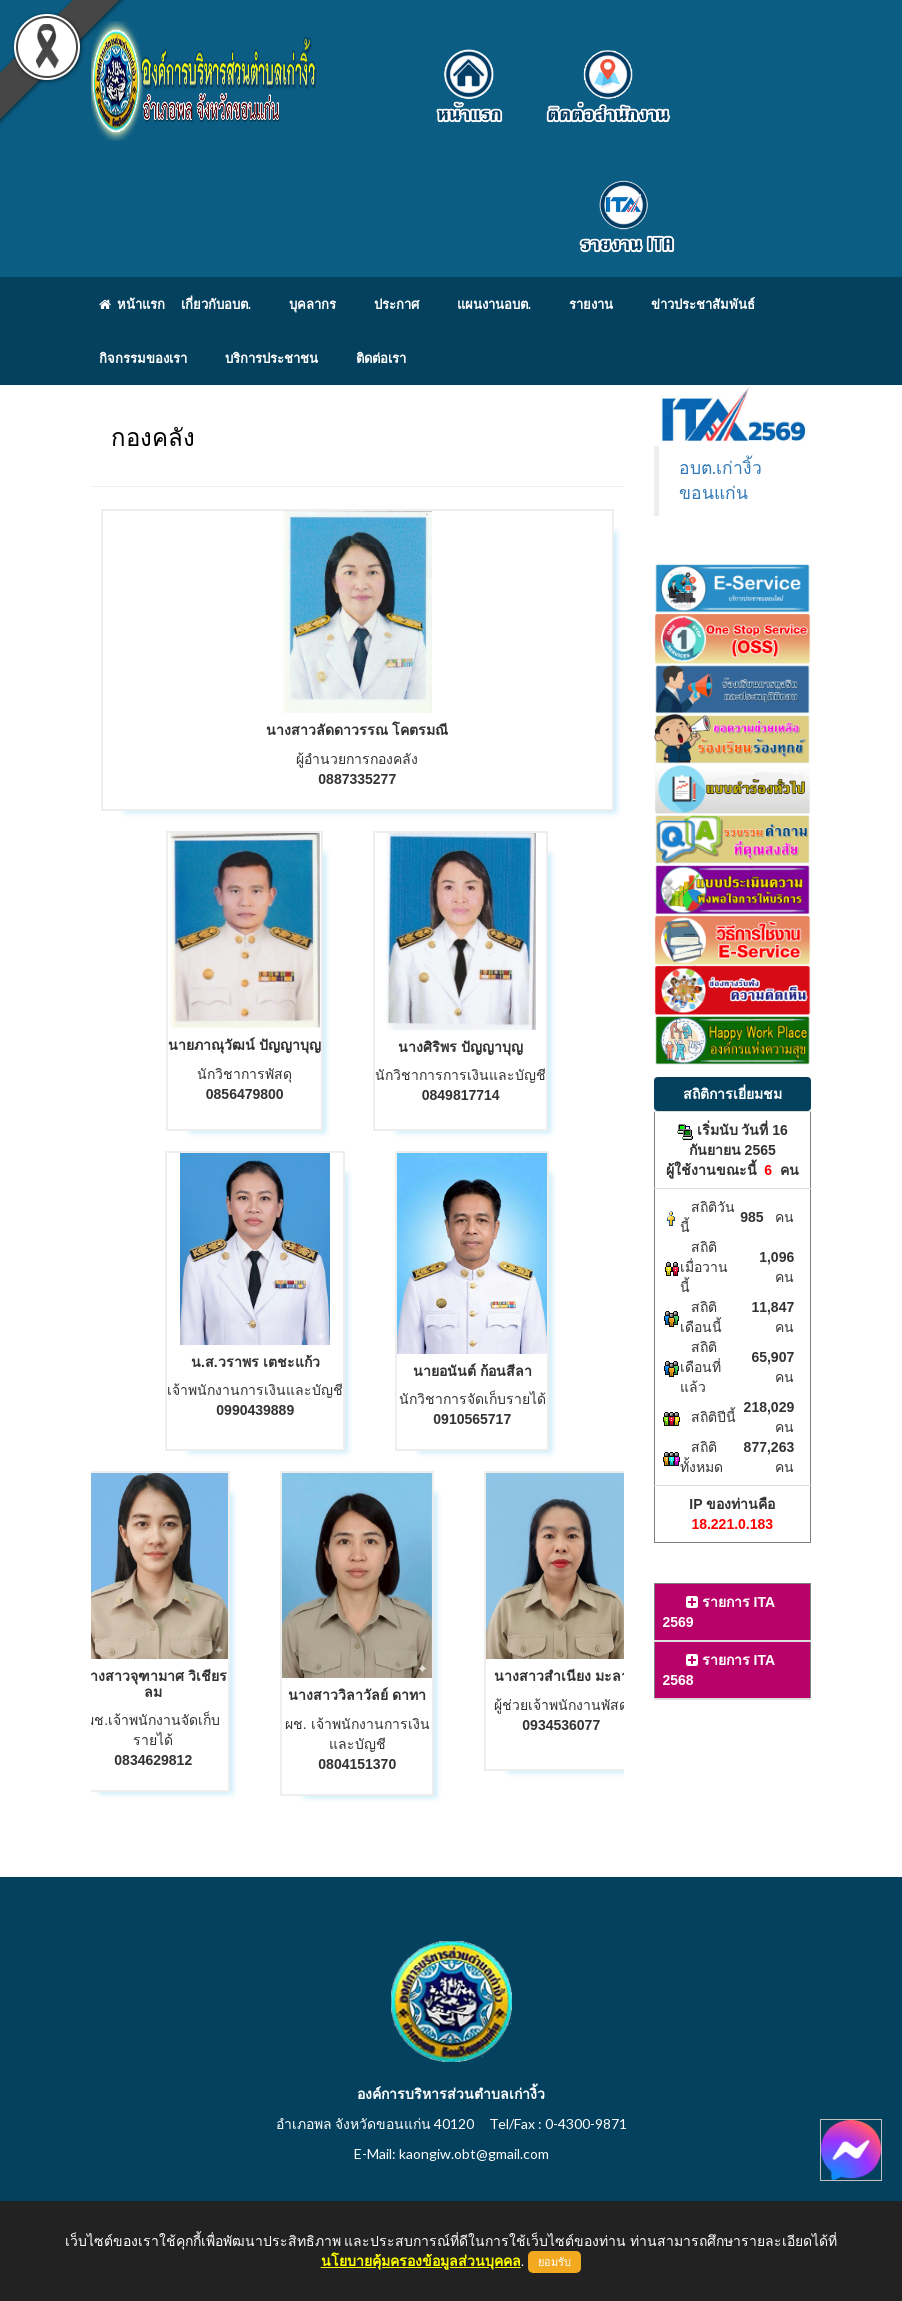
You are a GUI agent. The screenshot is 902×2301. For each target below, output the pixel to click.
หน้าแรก (132, 304)
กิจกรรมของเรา (143, 358)
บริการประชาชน (271, 358)
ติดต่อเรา (381, 358)
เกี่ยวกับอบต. (216, 304)
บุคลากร (312, 304)
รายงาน (591, 304)
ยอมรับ (554, 2262)
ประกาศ (396, 304)
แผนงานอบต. (494, 304)
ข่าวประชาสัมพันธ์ (703, 304)
